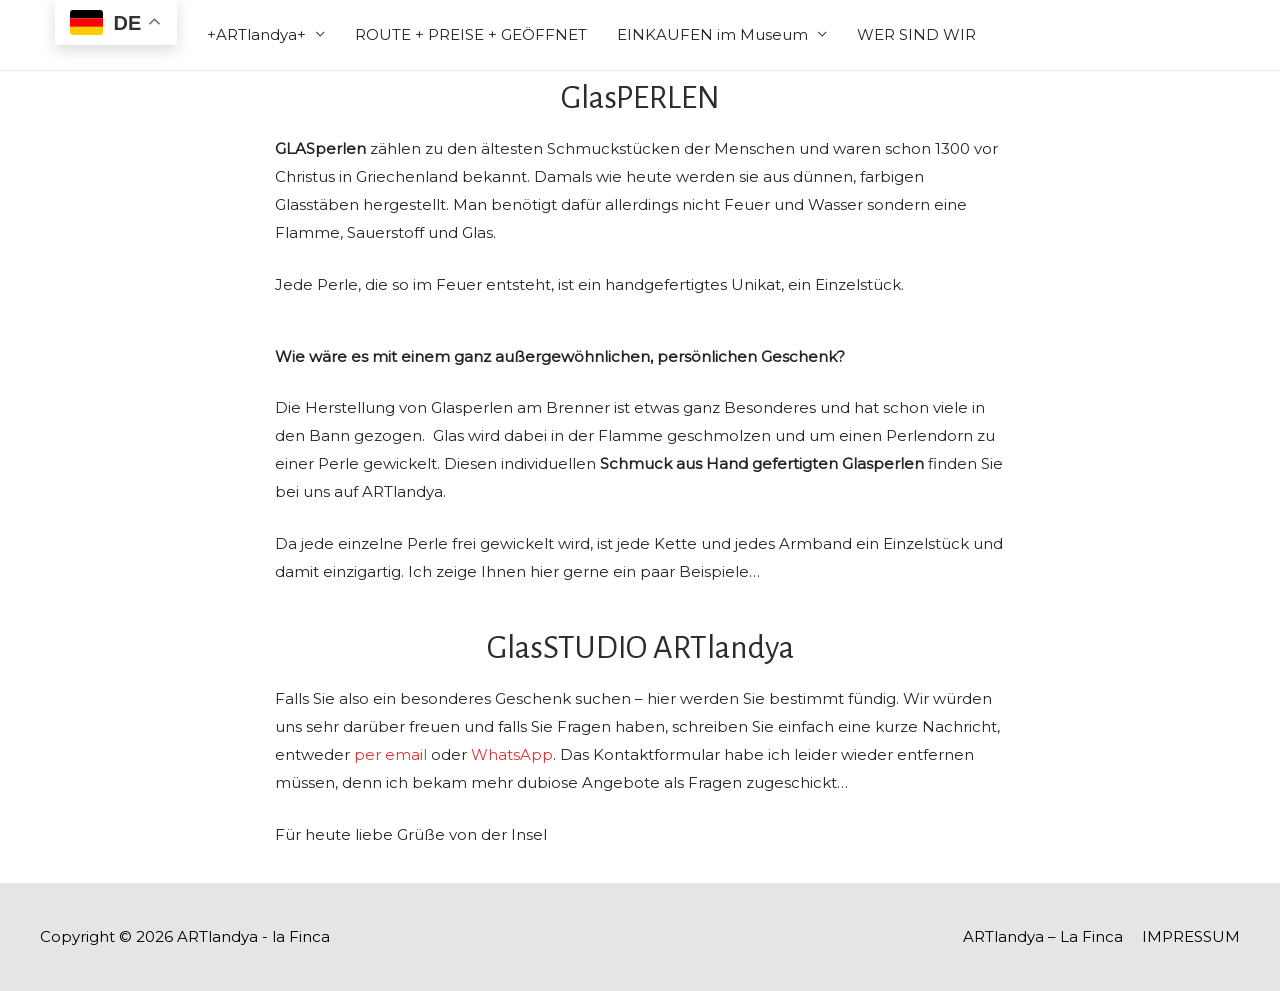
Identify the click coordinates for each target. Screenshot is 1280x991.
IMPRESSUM (1191, 936)
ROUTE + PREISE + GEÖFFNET (471, 34)
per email (390, 754)
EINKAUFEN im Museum (712, 34)
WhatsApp (512, 754)
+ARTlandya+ (256, 34)
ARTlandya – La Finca (1043, 936)
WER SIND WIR (916, 34)
